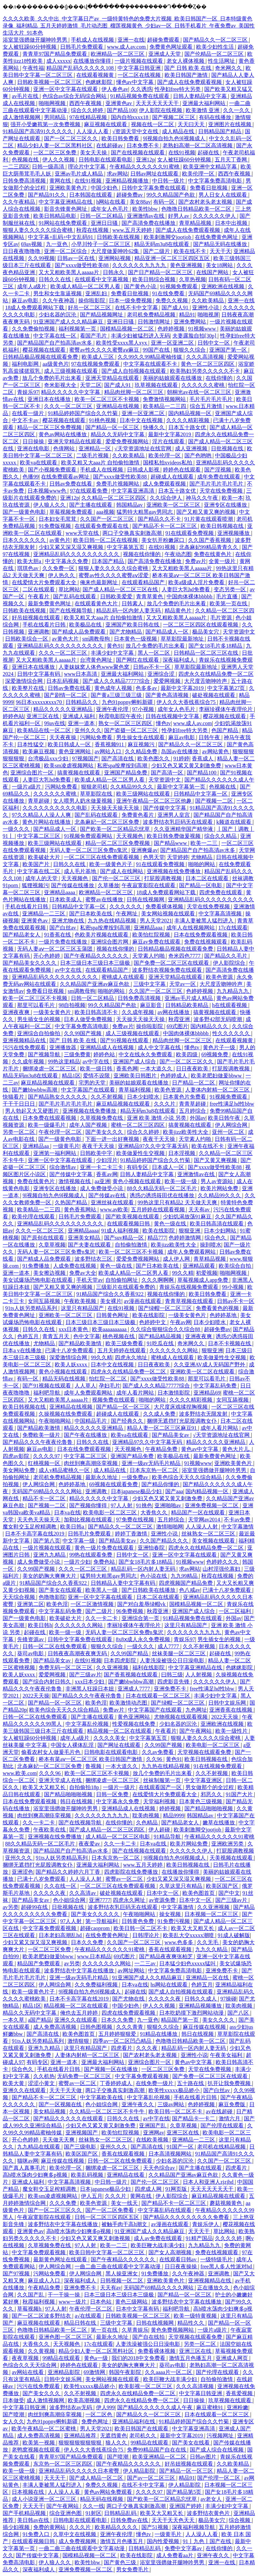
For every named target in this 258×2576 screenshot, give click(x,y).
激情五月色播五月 (191, 2358)
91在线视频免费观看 (218, 1766)
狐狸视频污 (35, 885)
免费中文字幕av (184, 2548)
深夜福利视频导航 (194, 2527)
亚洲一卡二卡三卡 (102, 1167)
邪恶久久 (212, 1794)
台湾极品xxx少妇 (49, 758)
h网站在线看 (111, 202)
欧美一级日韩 (97, 1068)
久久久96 (50, 1773)
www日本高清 (81, 674)
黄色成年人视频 (113, 688)
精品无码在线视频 (64, 1378)
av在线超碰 (220, 2111)
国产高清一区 (167, 772)
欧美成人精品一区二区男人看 (86, 286)
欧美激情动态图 (129, 1703)
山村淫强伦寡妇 (222, 1569)
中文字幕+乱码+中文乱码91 (61, 237)
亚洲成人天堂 (165, 54)
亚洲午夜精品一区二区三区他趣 (154, 801)
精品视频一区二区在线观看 (120, 1731)
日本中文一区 (163, 1893)
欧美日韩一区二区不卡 (141, 1928)
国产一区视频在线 (61, 2104)
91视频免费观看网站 (89, 836)
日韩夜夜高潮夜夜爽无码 (78, 1653)
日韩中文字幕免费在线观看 (154, 188)
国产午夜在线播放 (86, 1435)
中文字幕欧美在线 (102, 2097)
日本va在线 (67, 1512)
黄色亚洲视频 (187, 265)
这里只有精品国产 (83, 1308)
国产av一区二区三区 (151, 2478)
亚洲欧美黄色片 (68, 188)
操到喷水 (210, 1245)
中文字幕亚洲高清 (133, 491)
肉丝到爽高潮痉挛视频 (91, 1463)
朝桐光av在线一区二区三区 (199, 392)
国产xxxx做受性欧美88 (82, 265)
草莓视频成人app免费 (203, 1280)
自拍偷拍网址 (122, 1280)
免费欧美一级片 (42, 1435)
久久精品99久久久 (132, 787)
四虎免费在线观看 (221, 892)
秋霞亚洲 (179, 1019)
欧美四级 (187, 1054)
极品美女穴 (206, 632)
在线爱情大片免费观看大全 (45, 582)
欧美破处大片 (44, 857)
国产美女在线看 (191, 2442)
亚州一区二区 (229, 1132)
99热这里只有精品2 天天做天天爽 (178, 1202)
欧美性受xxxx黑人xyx (122, 343)
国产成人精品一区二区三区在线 (121, 589)
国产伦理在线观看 (223, 2125)
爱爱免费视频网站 (127, 441)
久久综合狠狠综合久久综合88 (166, 1329)
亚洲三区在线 (43, 716)
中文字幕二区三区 (39, 836)
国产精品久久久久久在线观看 (68, 2118)
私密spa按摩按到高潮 (122, 765)
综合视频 (240, 2520)
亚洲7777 (100, 1900)
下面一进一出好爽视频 (112, 1139)
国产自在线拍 (149, 2337)
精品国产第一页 (180, 2020)
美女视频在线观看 (214, 1541)
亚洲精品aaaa (60, 892)
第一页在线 (105, 2330)
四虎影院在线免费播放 (131, 1872)
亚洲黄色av (119, 103)
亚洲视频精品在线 (25, 1040)
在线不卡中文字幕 (137, 307)
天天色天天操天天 (39, 1519)
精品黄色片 (179, 610)
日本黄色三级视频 (201, 1801)
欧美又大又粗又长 (45, 1787)
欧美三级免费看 (124, 1343)
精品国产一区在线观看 (198, 1512)
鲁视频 (94, 1766)
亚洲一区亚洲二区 (173, 343)
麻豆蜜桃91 (210, 2407)
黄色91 (115, 646)
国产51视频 (155, 2527)
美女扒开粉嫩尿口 (163, 540)
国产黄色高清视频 (167, 695)
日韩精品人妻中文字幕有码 (124, 1583)
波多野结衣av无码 (71, 2407)
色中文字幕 (86, 1336)
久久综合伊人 (166, 498)
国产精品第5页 (184, 2492)
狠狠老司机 (94, 787)
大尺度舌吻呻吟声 (206, 681)
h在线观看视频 (230, 1005)
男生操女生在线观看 (141, 737)
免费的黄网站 (50, 2527)
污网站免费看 (97, 737)
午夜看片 (39, 596)
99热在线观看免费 (91, 1555)
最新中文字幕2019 (170, 434)
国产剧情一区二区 (66, 695)
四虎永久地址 (131, 1357)
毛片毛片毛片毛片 (211, 399)
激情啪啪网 (169, 1526)
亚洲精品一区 (95, 448)
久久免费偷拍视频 (34, 329)
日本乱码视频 (63, 681)
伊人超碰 (159, 1829)
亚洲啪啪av (168, 1505)
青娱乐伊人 (206, 2224)
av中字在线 (97, 1061)
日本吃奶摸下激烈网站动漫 (192, 2013)
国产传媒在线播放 (73, 885)
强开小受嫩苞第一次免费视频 (46, 124)
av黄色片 (60, 540)
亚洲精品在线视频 (118, 406)
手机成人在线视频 (93, 40)
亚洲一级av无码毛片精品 (152, 1463)
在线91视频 (181, 152)
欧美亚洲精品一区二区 (159, 2457)
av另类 (10, 1907)
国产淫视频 (218, 469)
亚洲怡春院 (152, 1548)
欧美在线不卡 (190, 251)
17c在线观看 (233, 927)
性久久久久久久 (231, 1033)
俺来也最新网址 (99, 582)
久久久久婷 (229, 2238)
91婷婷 (181, 758)
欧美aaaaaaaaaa (110, 1329)
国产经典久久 (127, 1421)
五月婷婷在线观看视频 (158, 1209)
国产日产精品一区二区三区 (161, 272)
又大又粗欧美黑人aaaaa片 (69, 272)
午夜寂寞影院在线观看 (149, 885)
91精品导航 (168, 1836)
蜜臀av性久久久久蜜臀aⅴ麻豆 (104, 350)
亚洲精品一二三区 (44, 913)
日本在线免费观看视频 (201, 935)
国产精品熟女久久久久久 (58, 1097)
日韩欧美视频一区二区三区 (50, 82)
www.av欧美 (114, 1209)
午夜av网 (180, 1322)
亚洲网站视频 (115, 258)
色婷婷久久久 (223, 1562)
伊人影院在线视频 (161, 110)
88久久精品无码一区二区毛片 (162, 1188)
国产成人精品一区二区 (96, 2478)
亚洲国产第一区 (228, 350)
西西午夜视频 (86, 103)
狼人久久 (116, 2442)
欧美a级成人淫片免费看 (197, 582)
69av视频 (32, 244)
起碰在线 (209, 152)
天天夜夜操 (63, 737)
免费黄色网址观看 (171, 47)
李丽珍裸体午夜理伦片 (226, 709)
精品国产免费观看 (39, 1963)
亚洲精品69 (207, 1393)
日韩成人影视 (144, 469)
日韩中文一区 (214, 343)
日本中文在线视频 (142, 420)
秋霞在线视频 (93, 230)
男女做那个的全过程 (210, 1787)
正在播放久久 (214, 2287)
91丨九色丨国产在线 (207, 2541)
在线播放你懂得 (92, 61)
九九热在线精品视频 (112, 920)
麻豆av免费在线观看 (157, 942)
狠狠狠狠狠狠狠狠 (80, 2442)
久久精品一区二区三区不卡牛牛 (107, 2111)
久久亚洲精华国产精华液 (184, 829)
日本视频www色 (48, 491)
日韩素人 (133, 603)
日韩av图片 (204, 2457)
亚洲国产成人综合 (135, 1061)
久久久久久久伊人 (215, 216)
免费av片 (195, 561)
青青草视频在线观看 (190, 1301)
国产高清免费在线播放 (149, 223)
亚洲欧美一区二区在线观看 (203, 1371)
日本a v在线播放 (23, 1350)
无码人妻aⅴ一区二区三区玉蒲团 (55, 949)
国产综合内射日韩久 (47, 1681)
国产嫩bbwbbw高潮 (35, 1090)
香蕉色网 (127, 1068)
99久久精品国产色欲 (171, 195)
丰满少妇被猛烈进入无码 (140, 336)
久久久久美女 (110, 1738)
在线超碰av (110, 145)
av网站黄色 (216, 751)
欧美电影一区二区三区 (110, 1512)
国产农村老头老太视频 (205, 202)
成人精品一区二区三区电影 (118, 1836)
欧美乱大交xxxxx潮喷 (189, 1935)
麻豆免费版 (232, 2104)
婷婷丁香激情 (131, 1533)
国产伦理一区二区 (219, 2478)
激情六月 (230, 2118)
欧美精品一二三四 (165, 406)
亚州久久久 (88, 730)
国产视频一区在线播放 (111, 2069)
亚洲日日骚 (105, 223)
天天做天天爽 (59, 2139)
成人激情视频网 (22, 117)
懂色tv (163, 723)
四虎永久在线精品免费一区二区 (216, 674)
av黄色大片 (66, 639)
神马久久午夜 (202, 498)
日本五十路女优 (187, 427)
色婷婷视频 (172, 329)
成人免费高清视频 (55, 2027)
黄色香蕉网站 (80, 1209)
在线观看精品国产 (144, 582)
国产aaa (174, 1491)
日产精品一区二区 (194, 1082)
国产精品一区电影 (201, 885)
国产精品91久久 (47, 195)
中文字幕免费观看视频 (50, 1928)
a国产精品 (40, 2020)
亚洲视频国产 (82, 2132)
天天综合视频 (19, 1597)
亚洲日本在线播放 (50, 399)
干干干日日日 (19, 1104)
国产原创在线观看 (43, 1238)
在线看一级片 (28, 413)
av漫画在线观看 (143, 1301)
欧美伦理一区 (199, 173)
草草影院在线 (97, 794)
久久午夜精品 (19, 202)
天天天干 (199, 2231)
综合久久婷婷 (87, 110)
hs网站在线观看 (169, 1984)
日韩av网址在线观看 (155, 173)
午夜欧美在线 (50, 1829)
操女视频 (170, 1914)
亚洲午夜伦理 (113, 709)
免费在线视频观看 (206, 942)
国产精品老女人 (22, 935)
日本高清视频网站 (170, 2154)
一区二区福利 (235, 1611)
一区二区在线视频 (140, 75)
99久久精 (183, 1273)
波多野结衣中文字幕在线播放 (79, 1970)
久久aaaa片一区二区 (169, 2372)
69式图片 (177, 1026)
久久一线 (93, 2506)
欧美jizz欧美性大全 (186, 1132)
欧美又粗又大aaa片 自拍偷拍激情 (101, 462)
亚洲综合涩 (161, 674)
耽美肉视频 (146, 1815)
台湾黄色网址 (97, 660)
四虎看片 (122, 2048)
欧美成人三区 (98, 357)
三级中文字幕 (150, 984)
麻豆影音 (151, 1005)
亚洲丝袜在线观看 (113, 1202)
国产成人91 (176, 307)
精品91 (187, 314)
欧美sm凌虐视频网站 (69, 765)
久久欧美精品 (208, 300)
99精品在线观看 (61, 2358)
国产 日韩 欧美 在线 (188, 68)
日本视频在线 (28, 2492)
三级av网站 (171, 2104)
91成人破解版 (234, 1935)
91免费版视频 (55, 526)
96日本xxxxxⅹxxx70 (39, 702)
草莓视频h (30, 2309)
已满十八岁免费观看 (70, 1350)
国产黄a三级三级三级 (117, 695)
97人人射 (122, 1505)
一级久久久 (17, 829)
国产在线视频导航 (71, 610)
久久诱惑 (141, 89)
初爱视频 (206, 1273)
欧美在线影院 (159, 1230)
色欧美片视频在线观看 (102, 935)
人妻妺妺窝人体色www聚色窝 (94, 667)
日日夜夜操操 (181, 2266)
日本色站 (101, 2302)
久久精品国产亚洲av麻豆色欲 (95, 984)
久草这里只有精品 (181, 1886)
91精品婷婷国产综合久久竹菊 (83, 413)
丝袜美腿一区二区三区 (179, 1653)
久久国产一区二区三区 (107, 519)
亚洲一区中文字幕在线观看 (66, 89)
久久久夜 (147, 2048)
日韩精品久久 (82, 702)
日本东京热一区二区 (154, 1470)
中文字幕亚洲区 (203, 1780)
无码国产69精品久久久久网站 (47, 1491)
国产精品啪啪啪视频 (69, 1794)
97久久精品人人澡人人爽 (42, 815)
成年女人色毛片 (110, 209)
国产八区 (238, 2013)
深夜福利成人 (179, 660)
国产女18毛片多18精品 (216, 646)
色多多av (147, 688)
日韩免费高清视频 (25, 181)
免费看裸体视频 (164, 906)
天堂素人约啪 (149, 956)
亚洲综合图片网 (110, 942)
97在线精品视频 (88, 117)
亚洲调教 (38, 632)
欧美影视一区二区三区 (146, 2386)
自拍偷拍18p (84, 1787)
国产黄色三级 (120, 2562)
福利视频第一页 (77, 329)
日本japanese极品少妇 (137, 1491)
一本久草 (14, 2020)
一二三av (145, 1963)
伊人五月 (91, 2196)
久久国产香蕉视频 (210, 540)
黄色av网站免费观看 (108, 2492)
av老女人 (212, 2499)
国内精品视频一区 (190, 413)
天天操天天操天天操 (115, 808)
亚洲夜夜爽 (17, 1012)
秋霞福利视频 (39, 2302)
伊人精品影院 (140, 2471)
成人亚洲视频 (192, 448)
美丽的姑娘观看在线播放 (173, 378)
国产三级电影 (80, 2147)
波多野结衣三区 (94, 1259)
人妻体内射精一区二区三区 (218, 1090)
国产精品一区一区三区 (112, 427)
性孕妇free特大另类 (178, 89)
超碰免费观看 (164, 40)
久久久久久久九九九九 (139, 265)
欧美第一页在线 (229, 603)
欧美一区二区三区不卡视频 (107, 399)
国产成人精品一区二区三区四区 (107, 1829)
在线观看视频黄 (95, 75)
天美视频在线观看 (232, 1858)
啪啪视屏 (208, 314)
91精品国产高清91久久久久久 (38, 131)
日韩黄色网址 (113, 1315)
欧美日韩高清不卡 (97, 1012)
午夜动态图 (178, 554)
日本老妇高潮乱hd (61, 1935)
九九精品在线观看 (39, 2147)
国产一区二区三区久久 (71, 138)
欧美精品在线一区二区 (44, 730)
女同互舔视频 (44, 1301)
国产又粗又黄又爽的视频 (206, 512)
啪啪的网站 (202, 864)
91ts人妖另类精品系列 (31, 1308)
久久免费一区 (59, 568)
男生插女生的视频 (39, 1019)
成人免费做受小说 (102, 1188)
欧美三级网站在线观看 (143, 794)
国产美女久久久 (104, 1132)
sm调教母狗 (97, 639)
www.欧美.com (20, 1773)
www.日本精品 (94, 1956)
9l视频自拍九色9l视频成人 (175, 138)
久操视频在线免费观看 (66, 1414)
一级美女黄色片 (52, 1012)
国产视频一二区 (214, 801)
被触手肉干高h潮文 (124, 2224)
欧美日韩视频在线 (223, 526)
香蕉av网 (106, 1174)
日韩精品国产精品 (220, 131)
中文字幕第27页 (226, 688)
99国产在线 (157, 350)
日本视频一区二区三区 (212, 1914)
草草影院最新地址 (183, 639)
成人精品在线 (179, 131)
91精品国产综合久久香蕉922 (110, 1294)
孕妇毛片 (109, 1385)
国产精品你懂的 (160, 1484)
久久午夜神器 (59, 300)
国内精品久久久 (209, 1026)
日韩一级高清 (49, 166)
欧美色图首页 (199, 1893)
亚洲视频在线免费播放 (174, 871)
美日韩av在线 (33, 2520)
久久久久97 (47, 1456)
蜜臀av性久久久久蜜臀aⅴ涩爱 (114, 575)
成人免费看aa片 (175, 2555)
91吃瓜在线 (161, 1343)
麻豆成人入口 (44, 2280)
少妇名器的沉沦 (58, 314)
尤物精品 (202, 857)
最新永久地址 (102, 1477)
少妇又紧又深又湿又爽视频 (71, 547)
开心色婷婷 (47, 956)
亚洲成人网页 (232, 2358)
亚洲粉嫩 (237, 2407)
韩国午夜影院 (125, 2372)
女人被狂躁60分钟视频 (30, 47)
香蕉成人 (203, 758)
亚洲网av (153, 2132)
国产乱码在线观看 (75, 596)
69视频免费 (215, 1054)
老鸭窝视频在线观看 (36, 2450)
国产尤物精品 (126, 632)
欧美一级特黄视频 (196, 2316)
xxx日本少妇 (90, 1681)
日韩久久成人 (201, 1999)
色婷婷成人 (174, 1075)
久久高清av (83, 1893)
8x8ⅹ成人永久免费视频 (143, 1639)
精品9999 (173, 1815)
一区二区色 (99, 2414)
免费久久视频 (172, 300)
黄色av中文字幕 (200, 1449)
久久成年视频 (138, 1012)
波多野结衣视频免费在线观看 (167, 970)
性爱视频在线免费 (134, 1724)
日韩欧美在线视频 (119, 237)
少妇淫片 (107, 1160)
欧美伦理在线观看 (34, 1216)
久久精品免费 (142, 751)
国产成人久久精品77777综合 (117, 681)
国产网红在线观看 (138, 660)
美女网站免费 (19, 1470)
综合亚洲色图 (66, 2513)
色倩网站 (64, 448)
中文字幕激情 (237, 1526)
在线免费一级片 (155, 2083)
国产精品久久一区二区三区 (216, 40)
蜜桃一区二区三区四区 (138, 1125)
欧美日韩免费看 (120, 138)
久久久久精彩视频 (188, 420)
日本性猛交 (31, 744)
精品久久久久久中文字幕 (71, 392)
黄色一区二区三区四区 (208, 364)
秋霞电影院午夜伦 (121, 716)
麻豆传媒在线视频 (205, 2027)
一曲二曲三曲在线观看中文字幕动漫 (118, 2266)
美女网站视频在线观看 (168, 913)
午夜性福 (33, 68)
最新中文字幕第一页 (182, 787)
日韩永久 (114, 272)
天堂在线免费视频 (222, 491)
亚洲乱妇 (96, 293)
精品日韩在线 (80, 2323)
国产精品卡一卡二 (194, 2118)
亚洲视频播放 (234, 533)
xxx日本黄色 (73, 1329)
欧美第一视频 (39, 2442)
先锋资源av (31, 1639)
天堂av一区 (183, 984)
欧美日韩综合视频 (154, 279)
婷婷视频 (170, 1808)
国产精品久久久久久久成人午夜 (155, 2407)
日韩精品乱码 (121, 2513)
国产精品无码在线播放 (220, 244)
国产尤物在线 (129, 1999)
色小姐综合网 (70, 1900)
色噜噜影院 (52, 1597)
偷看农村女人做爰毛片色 (51, 1752)
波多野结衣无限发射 (204, 1414)
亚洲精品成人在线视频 (107, 1047)
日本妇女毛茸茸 (58, 519)
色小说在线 (154, 1576)
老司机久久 (143, 2435)
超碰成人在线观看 (172, 476)
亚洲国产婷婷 (186, 2506)
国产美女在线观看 (61, 1590)
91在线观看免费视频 (190, 533)
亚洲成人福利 (79, 716)
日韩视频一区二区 (122, 2280)
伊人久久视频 (59, 159)
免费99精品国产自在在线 (157, 2450)
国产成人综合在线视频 (217, 2450)
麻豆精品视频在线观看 (48, 1082)
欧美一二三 (204, 843)
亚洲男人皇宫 (174, 815)
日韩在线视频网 (146, 899)
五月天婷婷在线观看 (122, 1350)
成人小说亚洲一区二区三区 (45, 2499)
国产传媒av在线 (107, 1195)
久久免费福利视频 (97, 1984)
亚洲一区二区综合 (66, 251)
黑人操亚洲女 (122, 2273)
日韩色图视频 (97, 2027)
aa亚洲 (102, 1181)
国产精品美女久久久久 (30, 963)
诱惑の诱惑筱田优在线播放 (163, 1195)
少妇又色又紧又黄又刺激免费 (186, 765)
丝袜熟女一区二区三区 (208, 1533)
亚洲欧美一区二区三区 (174, 505)
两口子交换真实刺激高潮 (132, 533)
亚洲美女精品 (84, 1238)
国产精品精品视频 (160, 1336)
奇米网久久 (229, 68)
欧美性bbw (145, 209)
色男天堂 (154, 857)
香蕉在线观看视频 (170, 1949)
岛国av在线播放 (180, 751)
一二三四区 (16, 166)
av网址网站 (131, 1970)
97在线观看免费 (89, 491)
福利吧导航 (47, 1393)
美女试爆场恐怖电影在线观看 (38, 1280)
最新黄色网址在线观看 (60, 2259)
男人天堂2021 (156, 920)
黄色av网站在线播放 (63, 434)
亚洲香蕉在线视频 (231, 1710)
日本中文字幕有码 (138, 2309)
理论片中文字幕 (87, 166)
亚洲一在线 (131, 40)
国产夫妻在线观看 (90, 1245)
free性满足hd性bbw (232, 1104)
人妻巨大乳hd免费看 (186, 589)
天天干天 (220, 251)
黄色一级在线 (170, 1223)
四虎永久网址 (129, 1900)
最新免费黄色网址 (50, 603)
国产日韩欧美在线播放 (149, 1590)
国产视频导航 (44, 1054)
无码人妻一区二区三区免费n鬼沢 (89, 850)
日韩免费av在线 (130, 2520)
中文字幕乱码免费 (216, 1385)
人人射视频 (199, 1674)
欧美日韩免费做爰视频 (174, 836)
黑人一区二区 (154, 653)
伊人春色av (114, 89)
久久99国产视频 (83, 1033)
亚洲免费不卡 (170, 1688)
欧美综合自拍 (235, 1266)
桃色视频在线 (119, 1336)
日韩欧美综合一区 (27, 639)
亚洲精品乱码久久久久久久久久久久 (77, 554)
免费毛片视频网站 (118, 484)
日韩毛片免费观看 (82, 47)
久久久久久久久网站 (174, 1350)
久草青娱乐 (135, 2330)
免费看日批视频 (209, 188)
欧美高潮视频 (84, 2400)
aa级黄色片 (55, 364)
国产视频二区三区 (174, 117)
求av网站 (117, 173)
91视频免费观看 (179, 286)
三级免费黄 (77, 1054)
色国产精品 (225, 730)
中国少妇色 (105, 188)
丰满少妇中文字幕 (113, 653)
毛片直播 (227, 596)
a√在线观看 (89, 2316)
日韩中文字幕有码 (39, 674)
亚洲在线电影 (34, 448)
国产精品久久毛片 (226, 956)
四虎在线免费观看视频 (129, 2013)
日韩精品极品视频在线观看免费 (41, 357)
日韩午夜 (210, 737)
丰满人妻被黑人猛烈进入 (204, 920)
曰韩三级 (172, 1674)
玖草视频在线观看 (157, 385)
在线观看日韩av (178, 2259)
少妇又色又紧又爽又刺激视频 (95, 2238)
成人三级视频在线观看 (71, 371)
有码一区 (164, 202)
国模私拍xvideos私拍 (168, 462)
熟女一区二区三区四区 (126, 723)
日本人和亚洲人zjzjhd (209, 2182)
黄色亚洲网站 (75, 751)
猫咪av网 (27, 2161)
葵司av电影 (31, 1653)
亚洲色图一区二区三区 (66, 2337)
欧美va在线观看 (39, 462)
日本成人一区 (168, 1167)
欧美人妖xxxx (71, 1364)
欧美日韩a (72, 1526)
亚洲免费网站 (190, 321)
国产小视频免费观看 (53, 469)
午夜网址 (127, 913)
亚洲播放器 (63, 1047)
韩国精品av (130, 505)
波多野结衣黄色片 (209, 2513)
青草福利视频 (135, 1090)
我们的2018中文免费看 (139, 2358)
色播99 (31, 476)
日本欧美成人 (66, 899)
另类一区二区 (19, 1132)
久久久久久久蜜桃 (203, 385)
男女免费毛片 (133, 2569)
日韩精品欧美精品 (187, 1005)
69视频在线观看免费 (114, 1484)
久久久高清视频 (205, 357)
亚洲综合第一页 (141, 1618)
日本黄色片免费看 (185, 1097)
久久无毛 (208, 1942)
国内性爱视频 (163, 2541)
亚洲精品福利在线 (134, 2421)
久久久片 (165, 1104)
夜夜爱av (90, 1844)
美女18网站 (220, 265)
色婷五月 (28, 1336)
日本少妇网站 (221, 1230)
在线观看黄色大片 (97, 603)
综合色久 (216, 1238)
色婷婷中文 (153, 1322)
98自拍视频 (71, 1005)
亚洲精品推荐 (80, 2435)
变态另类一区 (230, 589)
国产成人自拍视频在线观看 (134, 371)
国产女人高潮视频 (170, 2252)
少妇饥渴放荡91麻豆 (188, 1216)
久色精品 (147, 1822)
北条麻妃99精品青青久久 (209, 547)
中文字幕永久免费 (67, 561)
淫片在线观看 (169, 441)
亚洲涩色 (22, 1872)
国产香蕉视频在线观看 (131, 1674)
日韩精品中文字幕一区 (201, 794)
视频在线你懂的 (142, 554)
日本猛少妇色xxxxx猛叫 (188, 1963)
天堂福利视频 (160, 1801)
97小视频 (143, 709)
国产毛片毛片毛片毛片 (217, 484)
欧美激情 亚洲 (203, 110)
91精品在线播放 (159, 2034)
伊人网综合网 (232, 1125)
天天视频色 (130, 836)
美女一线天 (125, 2203)
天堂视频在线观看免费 (204, 1752)
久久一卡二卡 (102, 1618)
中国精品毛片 (91, 1421)
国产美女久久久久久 (96, 1914)
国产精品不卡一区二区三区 (165, 526)
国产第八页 (46, 1541)
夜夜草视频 (26, 2358)
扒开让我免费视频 (230, 2083)
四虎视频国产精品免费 (186, 1583)
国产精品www (171, 843)
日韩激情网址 (154, 321)
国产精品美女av (171, 1435)
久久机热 (44, 2076)
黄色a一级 (96, 2358)
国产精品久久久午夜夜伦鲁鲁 (38, 1442)
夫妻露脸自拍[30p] (195, 336)
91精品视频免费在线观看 (140, 96)
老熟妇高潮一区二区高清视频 (198, 145)
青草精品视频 (196, 223)
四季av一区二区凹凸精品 (123, 2041)
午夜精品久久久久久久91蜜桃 (145, 166)
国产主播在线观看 (91, 505)
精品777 (156, 1238)
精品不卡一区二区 (45, 1498)
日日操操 (34, 441)
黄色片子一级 (219, 1047)
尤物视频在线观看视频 (181, 1717)
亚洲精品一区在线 (208, 1977)
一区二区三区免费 (55, 152)
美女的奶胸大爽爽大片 (50, 1576)
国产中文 (229, 1893)
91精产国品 (199, 2238)
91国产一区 (181, 2147)
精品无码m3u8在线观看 (162, 244)
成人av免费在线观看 (158, 2238)
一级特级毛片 (217, 2259)
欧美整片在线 (28, 688)
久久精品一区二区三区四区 (114, 498)
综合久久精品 (221, 836)
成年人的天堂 (42, 878)
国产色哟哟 (198, 455)
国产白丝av (63, 927)
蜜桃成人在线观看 (123, 977)
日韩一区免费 (113, 1794)
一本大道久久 (157, 1068)
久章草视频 (52, 1245)
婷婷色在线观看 (182, 469)
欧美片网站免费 (220, 1188)
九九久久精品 (212, 1949)
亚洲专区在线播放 (226, 505)
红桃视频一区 (44, 1463)
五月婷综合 (193, 1111)
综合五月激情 (206, 406)
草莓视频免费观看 (71, 512)
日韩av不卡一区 (152, 667)
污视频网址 (221, 2435)
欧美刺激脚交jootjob (168, 237)
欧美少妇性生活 (215, 47)
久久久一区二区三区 (69, 406)
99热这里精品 (64, 1061)
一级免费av (135, 1477)
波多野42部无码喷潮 (218, 1019)
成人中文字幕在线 (160, 1047)
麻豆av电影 (26, 300)
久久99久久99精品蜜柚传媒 (150, 357)
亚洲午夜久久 (138, 2104)
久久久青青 (130, 2027)
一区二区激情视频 (93, 1604)
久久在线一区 (61, 1886)
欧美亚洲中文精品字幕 (210, 166)
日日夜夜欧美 (193, 1068)
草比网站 (69, 589)
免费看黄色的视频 (218, 1308)
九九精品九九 (233, 991)
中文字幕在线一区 (55, 336)
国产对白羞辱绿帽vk (142, 1604)
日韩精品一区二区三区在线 (207, 653)
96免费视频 (130, 1611)
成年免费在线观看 (219, 476)
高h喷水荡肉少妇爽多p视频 (36, 2175)
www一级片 (73, 2302)
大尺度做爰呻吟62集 (115, 251)
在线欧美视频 (153, 2139)
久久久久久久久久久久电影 (55, 808)
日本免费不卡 (143, 145)
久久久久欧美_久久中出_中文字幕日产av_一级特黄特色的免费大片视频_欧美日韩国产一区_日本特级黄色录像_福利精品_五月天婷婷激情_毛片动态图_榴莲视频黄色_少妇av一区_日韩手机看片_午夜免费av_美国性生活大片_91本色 (129, 26)
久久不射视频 (107, 1097)
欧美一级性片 (232, 1731)
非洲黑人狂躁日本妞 (90, 1688)
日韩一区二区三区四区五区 (107, 2217)
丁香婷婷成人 (116, 2083)
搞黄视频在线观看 (79, 772)
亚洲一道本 (82, 723)
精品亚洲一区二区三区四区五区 (172, 258)
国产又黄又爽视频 (216, 1160)
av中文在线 (69, 970)
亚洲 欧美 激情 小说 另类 (157, 1118)
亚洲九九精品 (50, 1555)
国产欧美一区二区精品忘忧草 (115, 829)
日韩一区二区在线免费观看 (55, 1646)
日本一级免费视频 (131, 300)
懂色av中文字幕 (135, 82)
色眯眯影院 (99, 82)
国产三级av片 (85, 1674)
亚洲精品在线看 (126, 2175)
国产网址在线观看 (119, 1745)
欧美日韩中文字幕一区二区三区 (107, 2252)
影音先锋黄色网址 (66, 209)
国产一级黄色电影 (25, 512)
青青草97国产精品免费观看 (55, 54)
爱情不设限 (97, 1075)
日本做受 (13, 2400)
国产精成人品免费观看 (79, 632)
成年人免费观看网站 (192, 1252)
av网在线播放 (174, 1012)
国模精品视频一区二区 (127, 329)
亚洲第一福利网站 (55, 1153)
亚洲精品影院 (64, 2372)
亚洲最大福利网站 (204, 103)
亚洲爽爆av (144, 850)
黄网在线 (60, 181)
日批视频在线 (228, 448)
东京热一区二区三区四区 (63, 2464)
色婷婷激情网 (185, 1238)
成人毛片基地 (80, 871)
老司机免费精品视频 (152, 314)
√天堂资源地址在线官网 (144, 448)
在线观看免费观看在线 (102, 526)
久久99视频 (41, 258)
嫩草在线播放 (219, 1822)
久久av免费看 (158, 1752)
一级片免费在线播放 (63, 942)
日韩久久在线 (55, 279)
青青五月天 (56, 1336)
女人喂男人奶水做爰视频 (83, 801)
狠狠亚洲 (190, 1230)
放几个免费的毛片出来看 (52, 378)
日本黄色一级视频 (136, 639)
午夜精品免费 (162, 1449)
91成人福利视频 (120, 1230)
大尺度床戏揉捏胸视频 (181, 1407)
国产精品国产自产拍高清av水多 (55, 343)
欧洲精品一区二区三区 (118, 54)
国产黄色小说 (141, 286)
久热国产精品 (71, 1202)
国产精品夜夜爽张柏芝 (166, 1956)
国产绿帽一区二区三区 (165, 1308)
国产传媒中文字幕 (165, 808)
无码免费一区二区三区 (84, 2076)
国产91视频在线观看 (125, 1040)
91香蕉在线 (58, 935)
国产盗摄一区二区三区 (131, 730)
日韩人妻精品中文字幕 (200, 96)
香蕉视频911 (110, 744)
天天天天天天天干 (158, 103)
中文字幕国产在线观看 (88, 1090)
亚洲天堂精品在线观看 (112, 378)
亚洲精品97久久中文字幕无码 (153, 1146)
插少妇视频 (17, 2527)
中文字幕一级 (79, 1541)
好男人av (179, 216)
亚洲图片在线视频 (230, 124)
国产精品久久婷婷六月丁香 (68, 1872)
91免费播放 (37, 1266)
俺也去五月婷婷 (79, 2013)
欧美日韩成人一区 (70, 744)
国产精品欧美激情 (80, 1343)
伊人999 (105, 2407)
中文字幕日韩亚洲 (140, 68)
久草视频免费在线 (102, 1118)
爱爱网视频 (168, 681)
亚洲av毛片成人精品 (79, 173)
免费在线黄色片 (213, 554)
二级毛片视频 (93, 455)
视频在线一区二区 (153, 124)
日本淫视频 (182, 1153)
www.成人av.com (127, 47)
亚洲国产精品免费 (126, 772)
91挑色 (144, 1505)
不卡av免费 (238, 1519)
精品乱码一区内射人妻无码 (129, 610)
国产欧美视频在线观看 (133, 1216)
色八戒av (189, 1590)
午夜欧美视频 (80, 1301)
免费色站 (104, 1562)
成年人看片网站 (135, 1393)
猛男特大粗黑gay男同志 (145, 512)
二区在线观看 (39, 589)
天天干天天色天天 (174, 2520)
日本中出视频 (232, 223)
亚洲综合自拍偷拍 (39, 1033)
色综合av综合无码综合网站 (75, 96)
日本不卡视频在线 (230, 1343)
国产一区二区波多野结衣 (42, 2316)
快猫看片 (14, 1097)
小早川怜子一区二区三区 (101, 244)
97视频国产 (85, 758)
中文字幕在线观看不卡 (150, 364)
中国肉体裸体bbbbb (190, 596)
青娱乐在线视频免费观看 (189, 1287)
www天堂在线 (83, 533)
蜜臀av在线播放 (104, 899)
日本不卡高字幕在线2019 (35, 1533)
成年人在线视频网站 (191, 927)
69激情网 (95, 2372)
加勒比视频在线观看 (89, 1519)
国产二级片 (157, 251)
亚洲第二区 (30, 1604)
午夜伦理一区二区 (61, 1132)
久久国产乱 (31, 2294)
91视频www (202, 329)
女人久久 (13, 2421)
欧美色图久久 (154, 758)
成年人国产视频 (88, 1125)
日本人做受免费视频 (89, 1019)
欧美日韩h (40, 1625)
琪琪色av (28, 568)
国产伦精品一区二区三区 (214, 54)
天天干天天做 (66, 2090)
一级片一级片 (119, 1787)
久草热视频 (192, 279)
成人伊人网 (177, 1259)
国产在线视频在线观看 (138, 152)
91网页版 (176, 2189)
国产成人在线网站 (122, 871)
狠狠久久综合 (190, 350)
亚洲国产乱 (153, 2125)
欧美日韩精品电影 (55, 216)
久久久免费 (63, 2203)
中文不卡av (26, 420)
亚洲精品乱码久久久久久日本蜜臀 (80, 2471)
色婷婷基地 (224, 1315)
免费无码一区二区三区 (66, 1667)
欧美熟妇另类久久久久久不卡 (205, 371)
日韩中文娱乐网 (227, 1703)
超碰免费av (130, 195)
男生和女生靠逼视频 (58, 293)
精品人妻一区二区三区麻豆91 (162, 1428)
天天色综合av (159, 2168)
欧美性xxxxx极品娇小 (174, 2090)
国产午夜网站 (196, 1731)
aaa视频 (105, 512)
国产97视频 (17, 2273)
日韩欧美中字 (97, 1153)
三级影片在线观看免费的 (126, 1287)
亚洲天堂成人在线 (61, 1780)
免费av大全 (82, 1273)
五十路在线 (191, 2083)
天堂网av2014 (204, 1519)
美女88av (140, 202)
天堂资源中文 (239, 632)
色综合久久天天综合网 (30, 2365)
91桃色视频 (103, 420)
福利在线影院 (149, 1667)
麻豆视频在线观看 (106, 124)
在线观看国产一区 (161, 1787)
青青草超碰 (193, 1104)
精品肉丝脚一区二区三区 (134, 392)
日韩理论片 (146, 1935)
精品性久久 (191, 2323)
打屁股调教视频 (163, 878)
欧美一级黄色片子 (111, 864)
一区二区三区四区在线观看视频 (201, 624)
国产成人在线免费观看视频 (190, 82)
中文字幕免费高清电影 (215, 181)
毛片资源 (221, 617)
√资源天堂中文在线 (136, 131)
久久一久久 (237, 110)
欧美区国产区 (223, 1886)
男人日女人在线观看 (223, 195)
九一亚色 (57, 244)
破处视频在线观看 (214, 695)
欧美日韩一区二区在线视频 (106, 540)
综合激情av (63, 1167)
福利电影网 (26, 364)
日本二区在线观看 (207, 878)
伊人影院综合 (230, 963)
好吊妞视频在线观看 (36, 617)
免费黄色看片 (138, 815)
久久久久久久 (126, 906)
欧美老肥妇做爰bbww (217, 1075)
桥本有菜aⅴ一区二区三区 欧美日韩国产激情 (91, 1759)
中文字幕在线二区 (39, 871)
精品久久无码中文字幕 (118, 434)
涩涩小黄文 (42, 2083)
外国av (198, 1118)
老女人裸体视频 (186, 61)
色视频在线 (26, 159)
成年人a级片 (32, 286)
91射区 (93, 2513)
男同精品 (55, 117)
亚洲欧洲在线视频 (223, 286)
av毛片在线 (26, 96)
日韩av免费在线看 (71, 484)
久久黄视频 (42, 2351)
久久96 (155, 1759)
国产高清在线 (118, 758)
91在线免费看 (169, 293)
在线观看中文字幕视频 (102, 279)
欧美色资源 (220, 977)
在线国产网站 (213, 272)
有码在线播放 (215, 117)
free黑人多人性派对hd (227, 2266)
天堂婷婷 (177, 857)
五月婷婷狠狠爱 (117, 2034)
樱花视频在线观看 (45, 350)
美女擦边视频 (50, 1273)
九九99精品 (185, 1576)
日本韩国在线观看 (91, 195)
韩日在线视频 (77, 1801)
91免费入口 (37, 2534)
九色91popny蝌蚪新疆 (128, 702)
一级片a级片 (27, 787)
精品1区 (71, 1075)
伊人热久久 (62, 575)
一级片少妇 (77, 1562)
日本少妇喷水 (144, 1097)
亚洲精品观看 (199, 1266)
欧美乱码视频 (87, 2175)
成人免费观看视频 (165, 484)
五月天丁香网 (231, 159)
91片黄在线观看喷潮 (209, 519)
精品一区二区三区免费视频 (50, 427)
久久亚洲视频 (113, 1667)
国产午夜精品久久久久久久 (97, 956)
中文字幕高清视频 (221, 913)
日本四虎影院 (120, 1660)
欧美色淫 (57, 1604)
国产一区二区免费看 (110, 2210)
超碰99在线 (35, 1907)
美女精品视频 (50, 2111)
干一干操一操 (64, 2294)
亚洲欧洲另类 (228, 1844)
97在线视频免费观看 (96, 364)
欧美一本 (232, 498)
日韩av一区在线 (76, 258)
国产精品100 (121, 110)
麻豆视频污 (142, 744)
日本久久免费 (87, 1942)
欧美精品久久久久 (117, 2527)
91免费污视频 (174, 1921)
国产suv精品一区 (124, 1238)
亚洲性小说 (206, 307)
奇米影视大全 (61, 385)
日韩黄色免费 (138, 1921)
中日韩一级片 (169, 181)
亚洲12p (145, 159)
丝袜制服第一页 (162, 1780)
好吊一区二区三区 (90, 307)
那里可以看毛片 (36, 1005)
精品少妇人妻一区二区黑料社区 (55, 145)
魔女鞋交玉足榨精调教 (30, 1526)
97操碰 (228, 1999)
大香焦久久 (154, 1512)
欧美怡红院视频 (151, 935)
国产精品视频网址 (102, 314)
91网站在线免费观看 (63, 223)
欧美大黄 (14, 2083)
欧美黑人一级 (102, 1590)
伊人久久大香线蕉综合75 (187, 702)
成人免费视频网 (77, 2541)
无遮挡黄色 (113, 2435)
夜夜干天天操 (159, 1139)
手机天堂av (89, 1280)
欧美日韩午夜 (225, 1118)
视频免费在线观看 (114, 1400)
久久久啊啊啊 (158, 1280)
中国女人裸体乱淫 (73, 1745)
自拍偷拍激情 (131, 1245)
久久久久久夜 (50, 1893)
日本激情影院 (174, 1393)
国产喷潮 (14, 2414)
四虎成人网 (149, 2189)
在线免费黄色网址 (217, 237)
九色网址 (196, 1710)
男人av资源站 (217, 1181)
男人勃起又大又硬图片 (32, 1111)
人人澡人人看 (93, 131)
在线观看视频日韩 (129, 1223)
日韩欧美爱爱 (117, 596)
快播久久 (154, 427)
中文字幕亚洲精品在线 (66, 202)
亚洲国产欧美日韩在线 (133, 624)
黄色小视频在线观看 (137, 1181)
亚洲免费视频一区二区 (212, 1505)
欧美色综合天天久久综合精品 (187, 1477)
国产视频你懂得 (88, 1505)
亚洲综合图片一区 (32, 772)
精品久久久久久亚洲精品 (63, 709)
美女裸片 (111, 1301)
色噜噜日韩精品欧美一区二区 (196, 209)
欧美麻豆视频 (39, 751)
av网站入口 (109, 751)
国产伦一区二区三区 (117, 878)
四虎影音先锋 (174, 1681)
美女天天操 (94, 152)
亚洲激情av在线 (146, 216)
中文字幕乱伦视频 (88, 1724)
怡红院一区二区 (108, 1378)
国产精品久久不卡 (160, 519)
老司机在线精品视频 (222, 2147)
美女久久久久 (219, 2020)
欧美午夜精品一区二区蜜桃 (44, 2428)
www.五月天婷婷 (132, 230)
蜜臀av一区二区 (124, 1879)
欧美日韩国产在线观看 (142, 2428)
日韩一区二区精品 (102, 216)
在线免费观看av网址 (65, 476)
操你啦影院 (92, 300)
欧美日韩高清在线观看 (217, 1223)
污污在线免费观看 (25, 1047)
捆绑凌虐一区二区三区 (50, 1068)
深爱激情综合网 (24, 681)
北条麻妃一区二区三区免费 (107, 822)
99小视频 (233, 1287)
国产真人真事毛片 (25, 2168)
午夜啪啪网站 (55, 1421)
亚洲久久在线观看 (76, 2020)
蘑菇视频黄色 (226, 2203)
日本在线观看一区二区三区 (158, 1696)
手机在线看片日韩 (45, 624)
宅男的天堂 (93, 1082)
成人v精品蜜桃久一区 (65, 1470)
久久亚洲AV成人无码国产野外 (210, 1364)
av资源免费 (163, 1900)
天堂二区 (90, 385)
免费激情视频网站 (165, 399)
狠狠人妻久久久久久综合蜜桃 (38, 230)
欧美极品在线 (86, 624)
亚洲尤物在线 (68, 920)
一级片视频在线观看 (139, 61)
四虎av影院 (17, 1456)
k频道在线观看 (234, 822)
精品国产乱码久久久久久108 (80, 68)
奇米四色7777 (185, 956)
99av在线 (54, 723)
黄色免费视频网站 (173, 2330)
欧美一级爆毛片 (47, 1125)
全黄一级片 (223, 561)
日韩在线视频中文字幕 (173, 716)
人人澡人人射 (202, 1526)
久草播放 (108, 885)
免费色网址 (95, 2421)
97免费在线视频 (135, 1519)
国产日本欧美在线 (91, 913)
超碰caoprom (95, 1928)
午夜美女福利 (227, 2055)
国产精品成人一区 (167, 632)
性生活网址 (222, 61)
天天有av (199, 1209)
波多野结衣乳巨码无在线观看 (178, 822)
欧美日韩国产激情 (187, 75)
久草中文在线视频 (75, 2534)
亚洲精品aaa (149, 927)
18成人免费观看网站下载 (35, 307)
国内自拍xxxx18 (130, 117)
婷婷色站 (13, 716)
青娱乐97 (28, 392)
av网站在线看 (28, 2372)
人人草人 (85, 1385)
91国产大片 (240, 1794)
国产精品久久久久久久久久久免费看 (186, 2217)
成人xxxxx (58, 61)
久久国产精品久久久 (164, 1541)
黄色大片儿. (237, 1449)
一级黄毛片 (66, 1146)
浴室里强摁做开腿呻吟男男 (36, 40)
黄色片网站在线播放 (47, 822)
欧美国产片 (37, 864)
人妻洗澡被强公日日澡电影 (173, 1660)
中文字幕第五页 (126, 547)
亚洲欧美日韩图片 (136, 1075)
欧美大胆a (29, 561)
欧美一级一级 (181, 1181)
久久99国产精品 (130, 1653)
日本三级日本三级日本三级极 (95, 963)
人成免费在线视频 (75, 1266)
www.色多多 (180, 1942)
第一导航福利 (102, 1921)
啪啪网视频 (53, 103)
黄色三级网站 (132, 2302)
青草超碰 (39, 801)
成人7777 (169, 1646)
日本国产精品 (108, 561)
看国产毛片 (94, 336)
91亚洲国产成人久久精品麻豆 (68, 321)
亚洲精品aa (36, 1146)
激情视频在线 (75, 1181)
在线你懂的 (220, 378)
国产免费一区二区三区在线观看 (172, 963)
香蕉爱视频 (240, 2393)
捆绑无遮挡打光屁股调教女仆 (182, 1421)
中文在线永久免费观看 (146, 1054)
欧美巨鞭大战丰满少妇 (158, 2245)
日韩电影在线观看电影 (106, 159)
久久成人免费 (160, 1414)
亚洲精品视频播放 (127, 181)
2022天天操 (36, 1696)
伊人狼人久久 (50, 505)
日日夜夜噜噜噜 (22, 251)
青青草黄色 (150, 596)
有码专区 (138, 1167)
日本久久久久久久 (25, 540)
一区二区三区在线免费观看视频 (102, 857)
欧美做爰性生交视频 (141, 1153)
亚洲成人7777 (134, 1688)
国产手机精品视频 (25, 2513)
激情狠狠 (79, 2041)
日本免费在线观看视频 (50, 1118)
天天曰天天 (192, 124)
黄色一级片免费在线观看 (105, 1548)
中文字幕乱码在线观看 (165, 2210)
